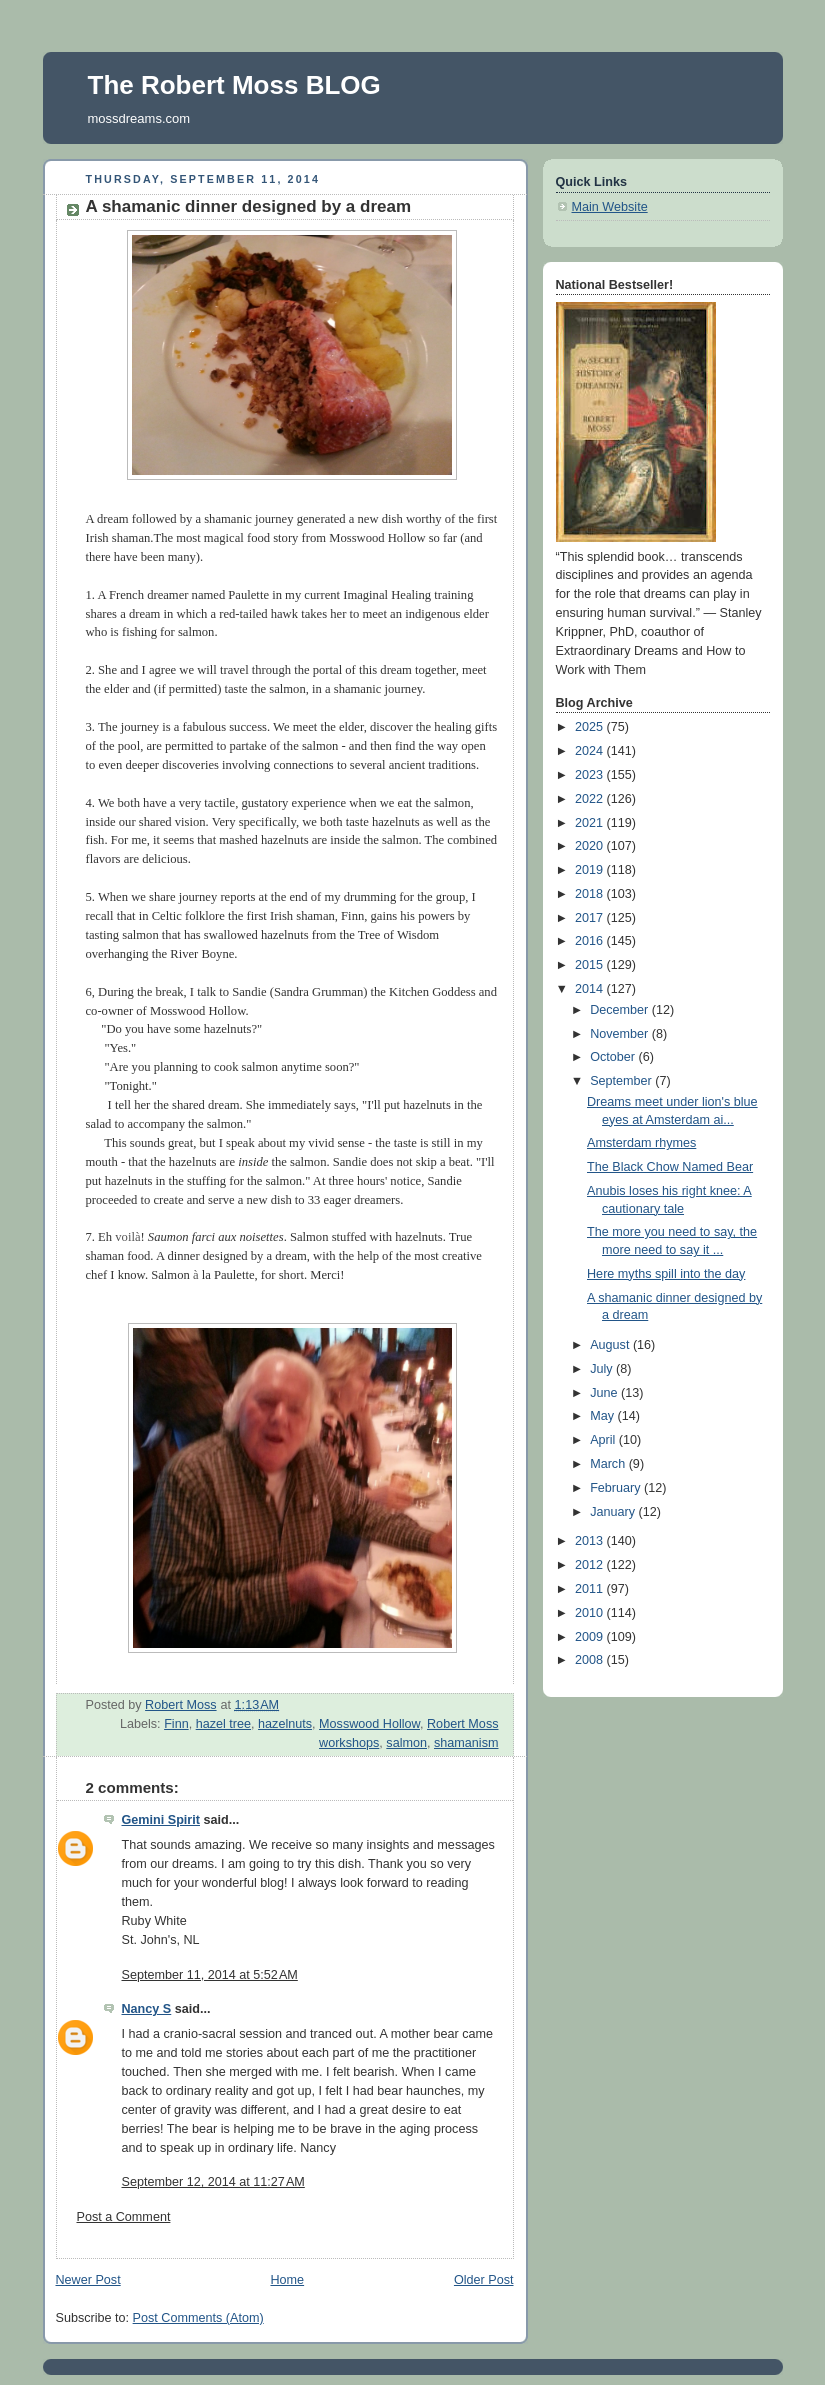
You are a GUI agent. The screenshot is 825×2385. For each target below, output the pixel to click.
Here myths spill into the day (666, 1274)
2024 (591, 751)
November (621, 1034)
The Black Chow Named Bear (670, 1167)
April (604, 1440)
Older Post (484, 2280)
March (609, 1464)
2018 (591, 894)
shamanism (466, 1743)
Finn (176, 1724)
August (611, 1345)
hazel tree (223, 1724)
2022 (591, 799)
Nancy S (147, 2009)
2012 (591, 1565)
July (603, 1369)
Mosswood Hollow (369, 1724)
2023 (591, 775)
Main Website (610, 207)
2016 (591, 941)
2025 (591, 727)
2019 (591, 870)
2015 (591, 965)
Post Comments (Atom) (198, 2318)
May (603, 1416)
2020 (591, 846)
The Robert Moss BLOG (234, 85)
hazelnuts (285, 1724)
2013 (591, 1541)
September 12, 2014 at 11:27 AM (213, 2182)
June (605, 1393)
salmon (406, 1743)
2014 (591, 989)
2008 (591, 1660)
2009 (591, 1637)
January (614, 1512)
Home (287, 2280)
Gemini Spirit (161, 1820)
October (614, 1057)
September (622, 1081)
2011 (591, 1589)
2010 (591, 1613)
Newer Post (88, 2280)
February (617, 1488)
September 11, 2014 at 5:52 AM (210, 1975)
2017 (591, 918)
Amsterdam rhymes (641, 1143)
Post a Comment (124, 2217)
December (621, 1010)
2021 (591, 823)
